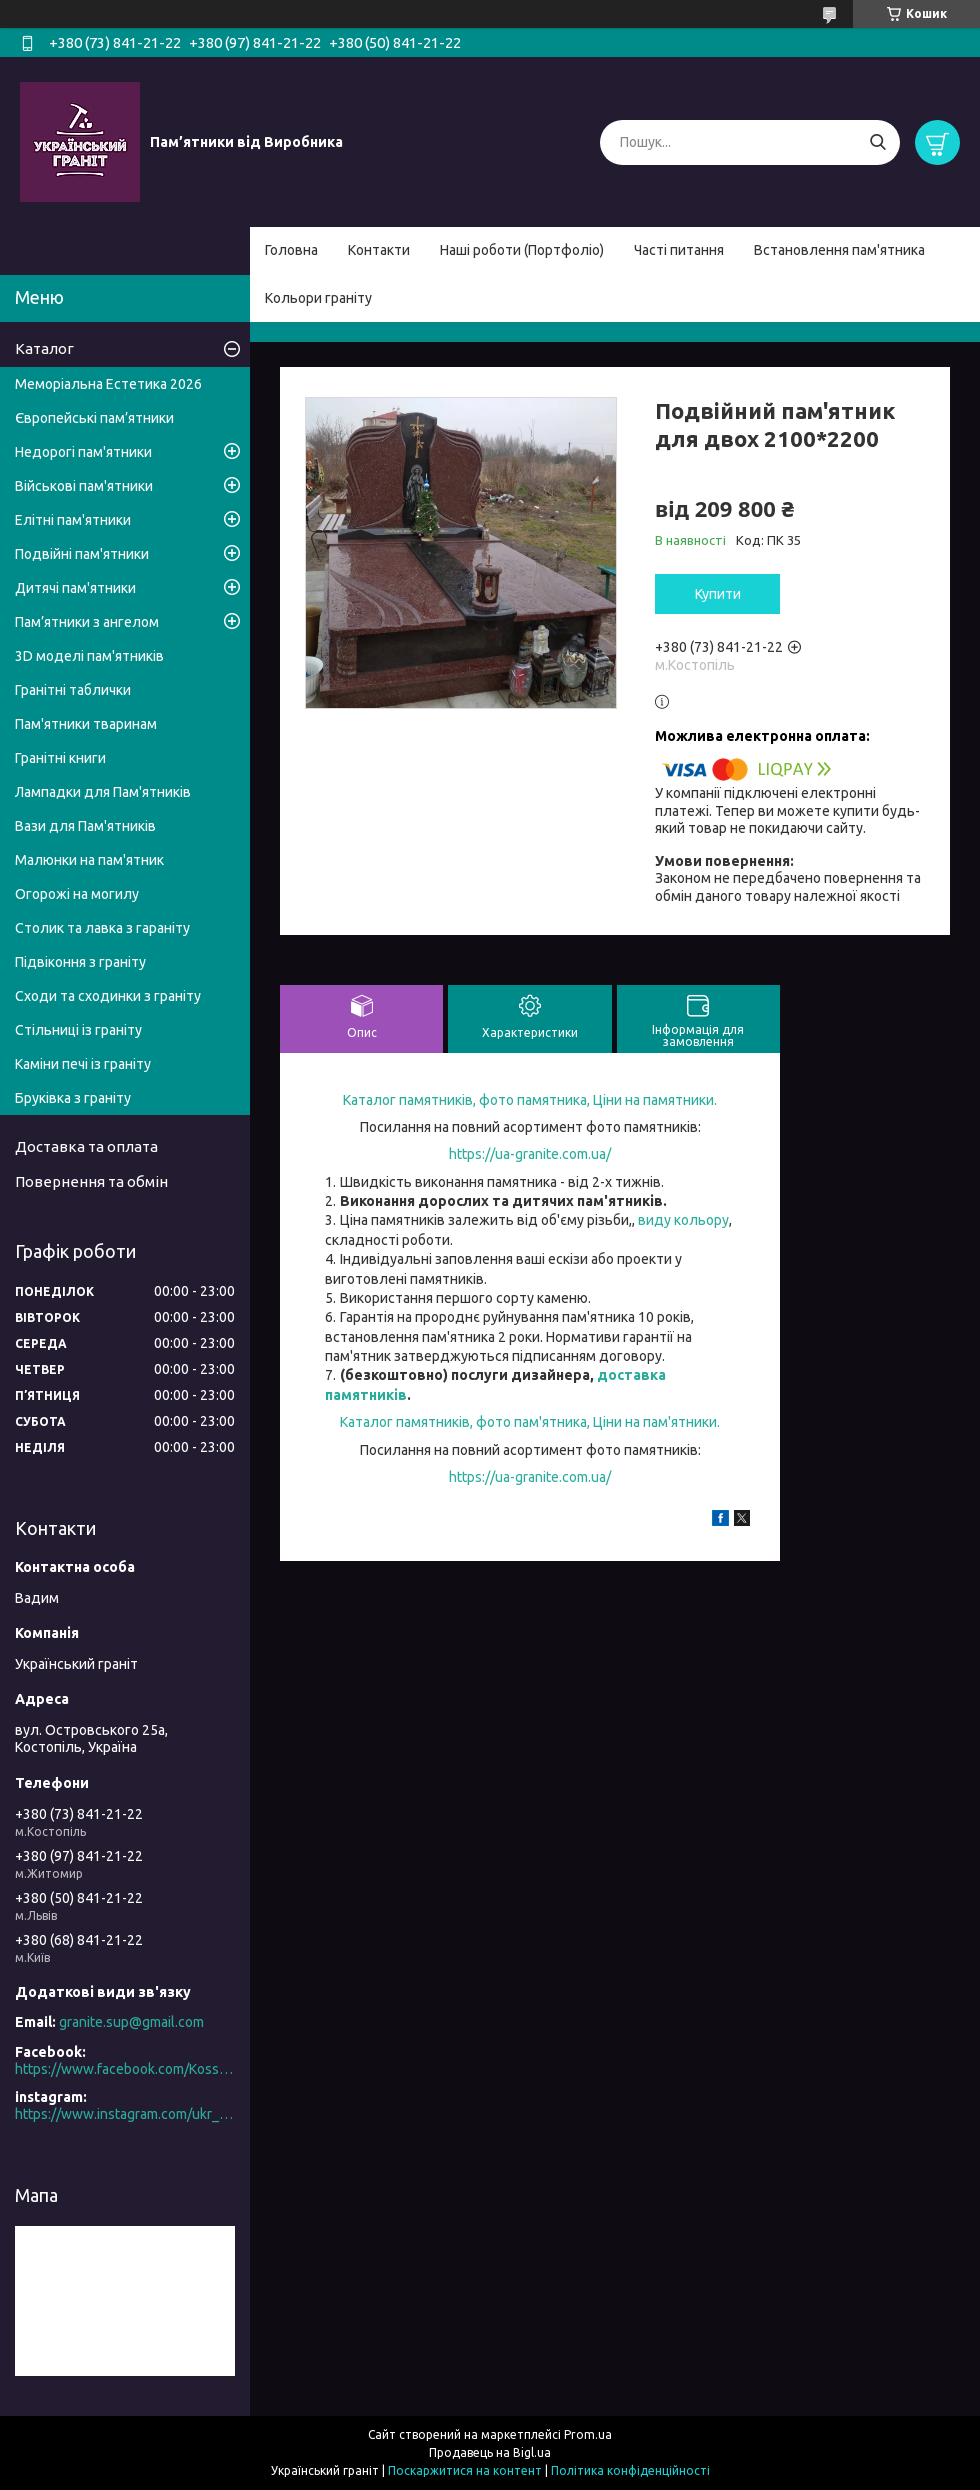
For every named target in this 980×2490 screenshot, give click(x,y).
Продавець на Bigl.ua (490, 2452)
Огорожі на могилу (77, 894)
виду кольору (683, 1220)
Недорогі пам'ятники (83, 452)
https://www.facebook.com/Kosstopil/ (125, 2069)
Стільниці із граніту (78, 1030)
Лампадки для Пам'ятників (103, 792)
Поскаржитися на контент (465, 2470)
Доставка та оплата (86, 1146)
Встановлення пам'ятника (839, 250)
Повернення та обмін (91, 1181)
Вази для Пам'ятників (85, 826)
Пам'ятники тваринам (86, 724)
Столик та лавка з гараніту (102, 928)
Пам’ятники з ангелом (87, 622)
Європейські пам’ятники (94, 418)
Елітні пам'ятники (73, 520)
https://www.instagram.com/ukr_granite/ (125, 2114)
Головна (291, 250)
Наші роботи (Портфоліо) (522, 250)
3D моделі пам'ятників (89, 656)
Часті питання (679, 250)
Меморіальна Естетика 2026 (108, 384)
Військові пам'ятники (84, 486)
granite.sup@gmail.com (131, 2022)
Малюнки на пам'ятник (89, 860)
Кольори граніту (318, 298)
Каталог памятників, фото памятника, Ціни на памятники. (530, 1100)
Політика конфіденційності (630, 2470)
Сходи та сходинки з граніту (108, 996)
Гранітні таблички (73, 690)
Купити (718, 594)
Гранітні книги (60, 758)
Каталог (44, 348)
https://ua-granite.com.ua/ (530, 1154)
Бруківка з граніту (73, 1098)
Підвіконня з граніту (80, 962)
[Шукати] (877, 142)
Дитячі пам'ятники (75, 588)
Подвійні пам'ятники (82, 554)
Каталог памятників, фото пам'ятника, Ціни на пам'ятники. (530, 1422)
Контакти (379, 250)
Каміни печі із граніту (83, 1064)
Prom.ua (588, 2434)
